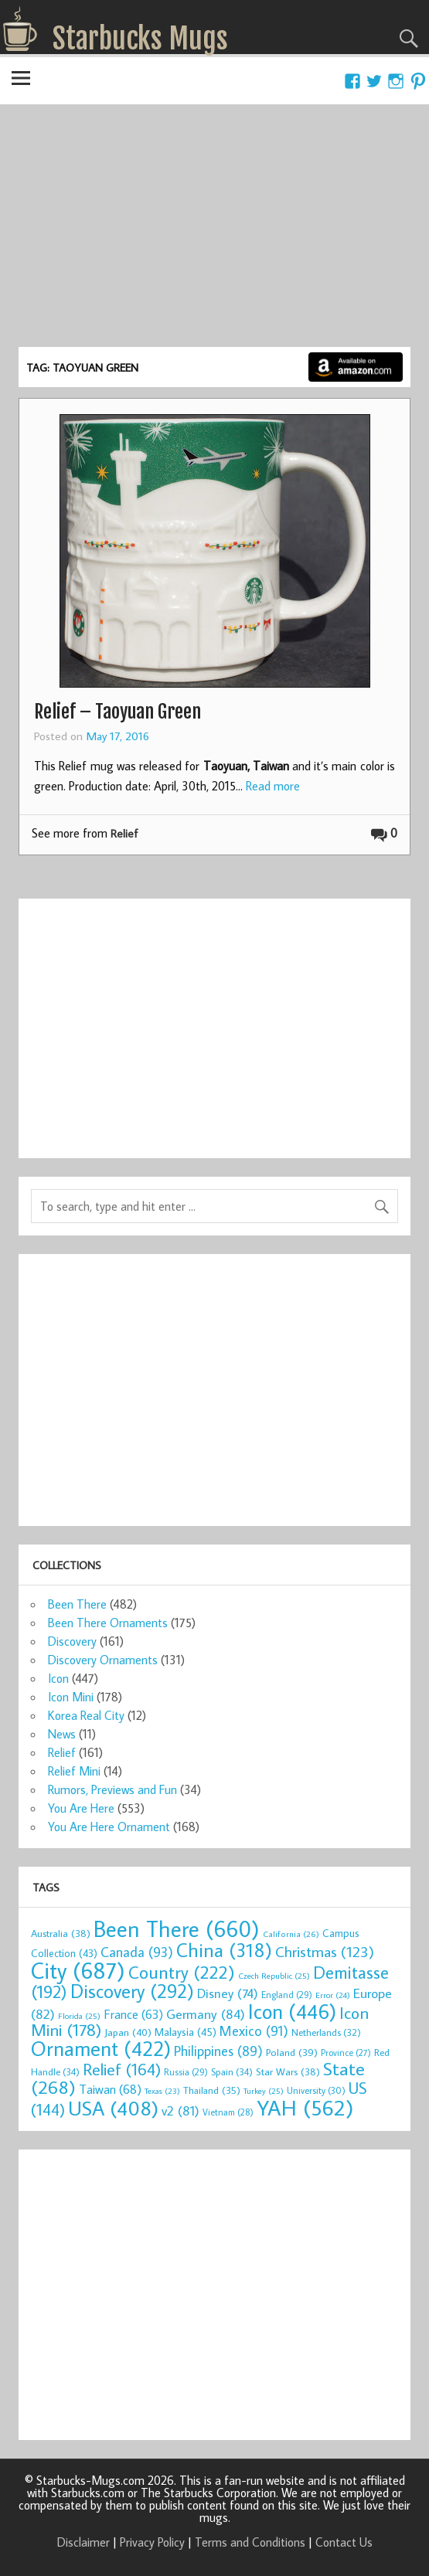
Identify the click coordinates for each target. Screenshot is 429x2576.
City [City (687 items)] (78, 1970)
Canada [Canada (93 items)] (136, 1951)
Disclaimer (83, 2542)
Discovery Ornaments (103, 1659)
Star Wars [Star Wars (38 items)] (288, 2071)
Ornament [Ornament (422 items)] (101, 2048)
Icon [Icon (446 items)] (292, 2010)
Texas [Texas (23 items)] (162, 2090)
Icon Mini (71, 1696)
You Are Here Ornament (109, 1826)
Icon (58, 1678)
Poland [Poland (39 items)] (292, 2052)
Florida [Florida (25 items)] (79, 2015)
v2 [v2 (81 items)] (180, 2110)
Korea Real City (86, 1715)
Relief (124, 833)
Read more (273, 786)
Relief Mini (74, 1771)
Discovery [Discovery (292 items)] (132, 1991)
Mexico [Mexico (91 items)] (254, 2030)
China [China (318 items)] (224, 1950)
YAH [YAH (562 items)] (305, 2107)
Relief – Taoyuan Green (117, 711)
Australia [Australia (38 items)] (60, 1933)
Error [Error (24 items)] (332, 1995)
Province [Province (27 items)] (346, 2052)
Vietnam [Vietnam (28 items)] (228, 2112)
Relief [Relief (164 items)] (122, 2069)
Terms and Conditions (250, 2542)
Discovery (72, 1641)
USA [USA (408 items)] (113, 2108)
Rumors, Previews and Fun (112, 1789)
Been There (77, 1604)
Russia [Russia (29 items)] (186, 2072)
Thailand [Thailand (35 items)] (211, 2090)
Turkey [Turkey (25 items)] (263, 2090)
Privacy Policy (152, 2542)
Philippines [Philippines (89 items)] (218, 2051)
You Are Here (81, 1808)
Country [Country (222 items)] (181, 1971)
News (62, 1734)
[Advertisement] (214, 231)
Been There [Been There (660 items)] (177, 1928)
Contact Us (344, 2542)
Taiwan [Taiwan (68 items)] (110, 2089)
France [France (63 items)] (133, 2014)
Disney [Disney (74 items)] (227, 1993)
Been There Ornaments (108, 1622)
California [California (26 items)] (291, 1933)
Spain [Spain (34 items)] (232, 2071)
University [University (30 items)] (316, 2090)
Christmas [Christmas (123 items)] (324, 1951)
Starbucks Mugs (140, 38)
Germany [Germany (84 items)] (205, 2014)
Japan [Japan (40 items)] (128, 2032)
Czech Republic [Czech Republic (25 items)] (274, 1975)
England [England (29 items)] (286, 1994)
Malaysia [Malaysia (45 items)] (185, 2031)
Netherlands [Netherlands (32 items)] (326, 2032)
